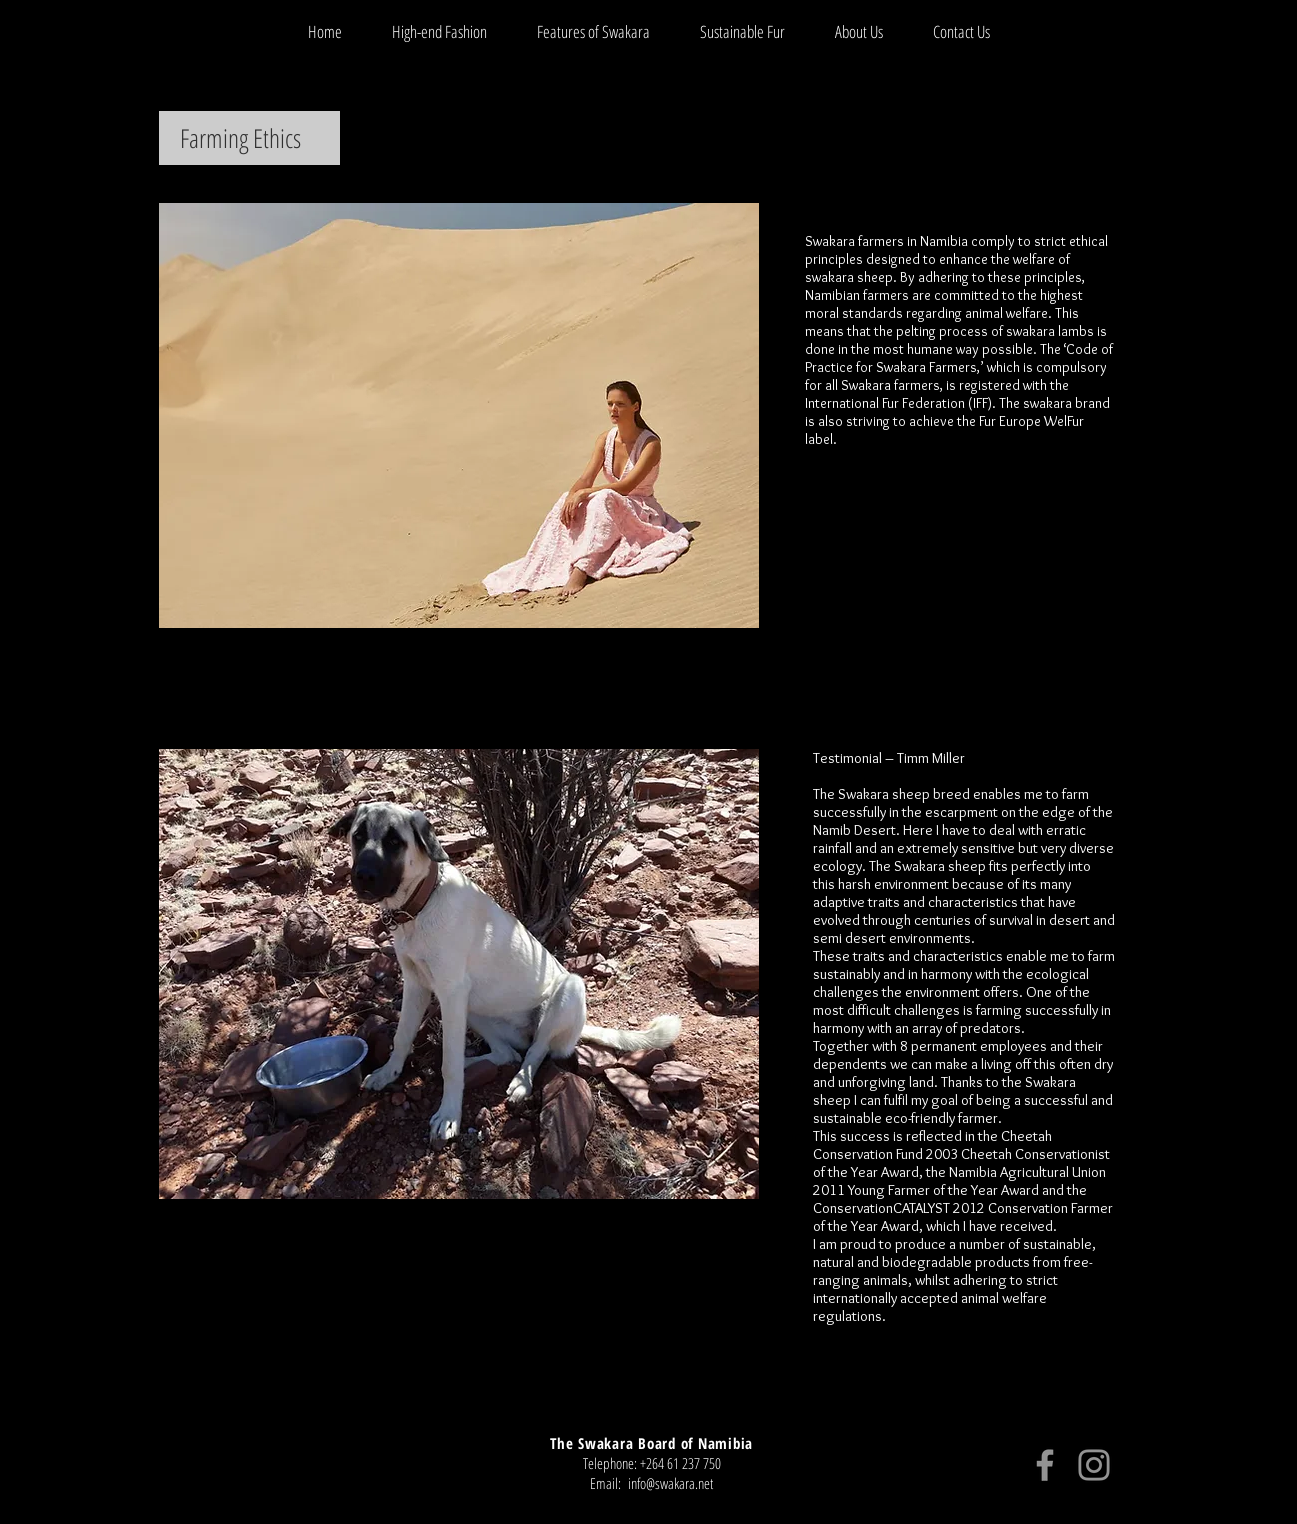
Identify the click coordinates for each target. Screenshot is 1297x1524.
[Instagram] (1094, 1465)
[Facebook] (1045, 1465)
